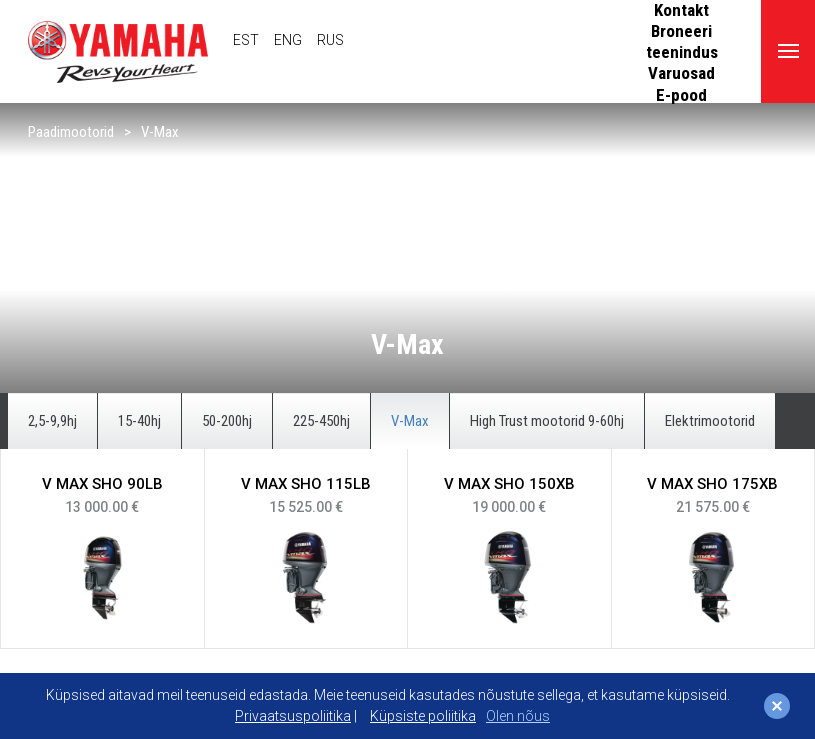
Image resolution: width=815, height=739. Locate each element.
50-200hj (227, 421)
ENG (288, 40)
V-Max (160, 132)
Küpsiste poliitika (423, 716)
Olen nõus (518, 716)
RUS (330, 40)
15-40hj (139, 421)
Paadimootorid (71, 132)
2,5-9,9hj (52, 421)
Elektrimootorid (710, 421)
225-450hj (321, 421)
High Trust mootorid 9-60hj (547, 421)
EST (246, 40)
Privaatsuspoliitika (293, 716)
